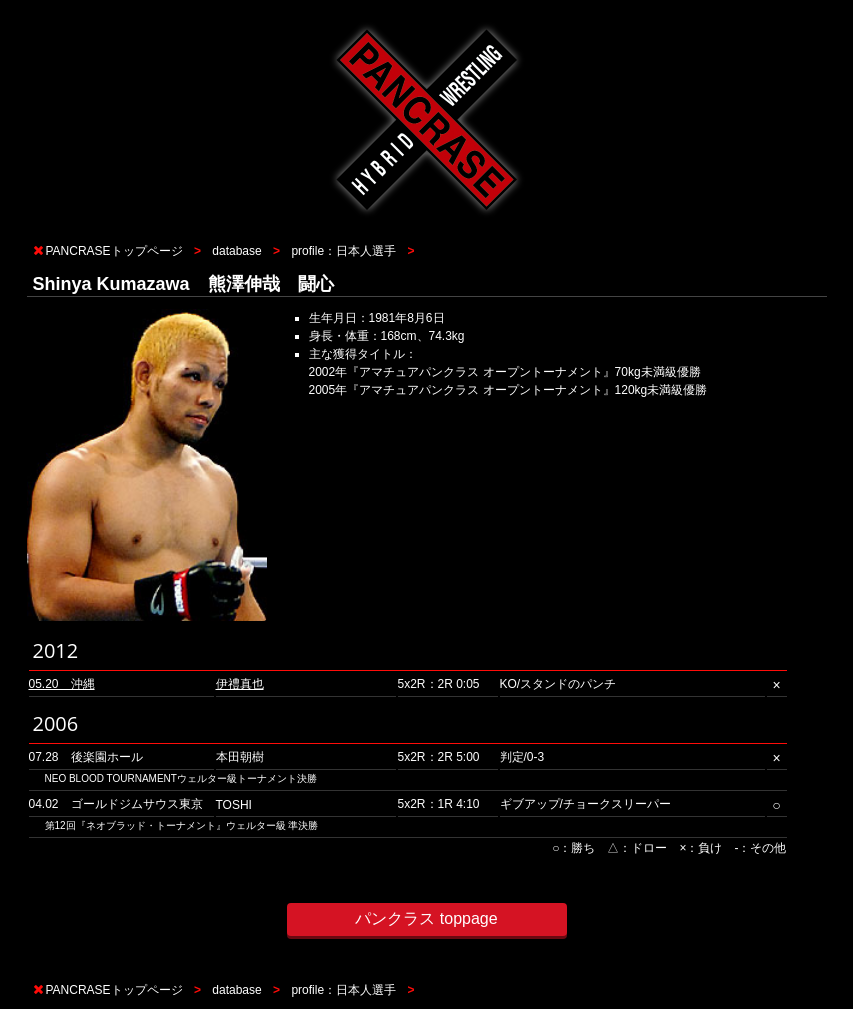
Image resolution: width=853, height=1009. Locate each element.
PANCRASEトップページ (114, 251)
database (236, 251)
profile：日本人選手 (343, 251)
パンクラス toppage (426, 918)
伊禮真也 (240, 684)
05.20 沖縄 (62, 684)
